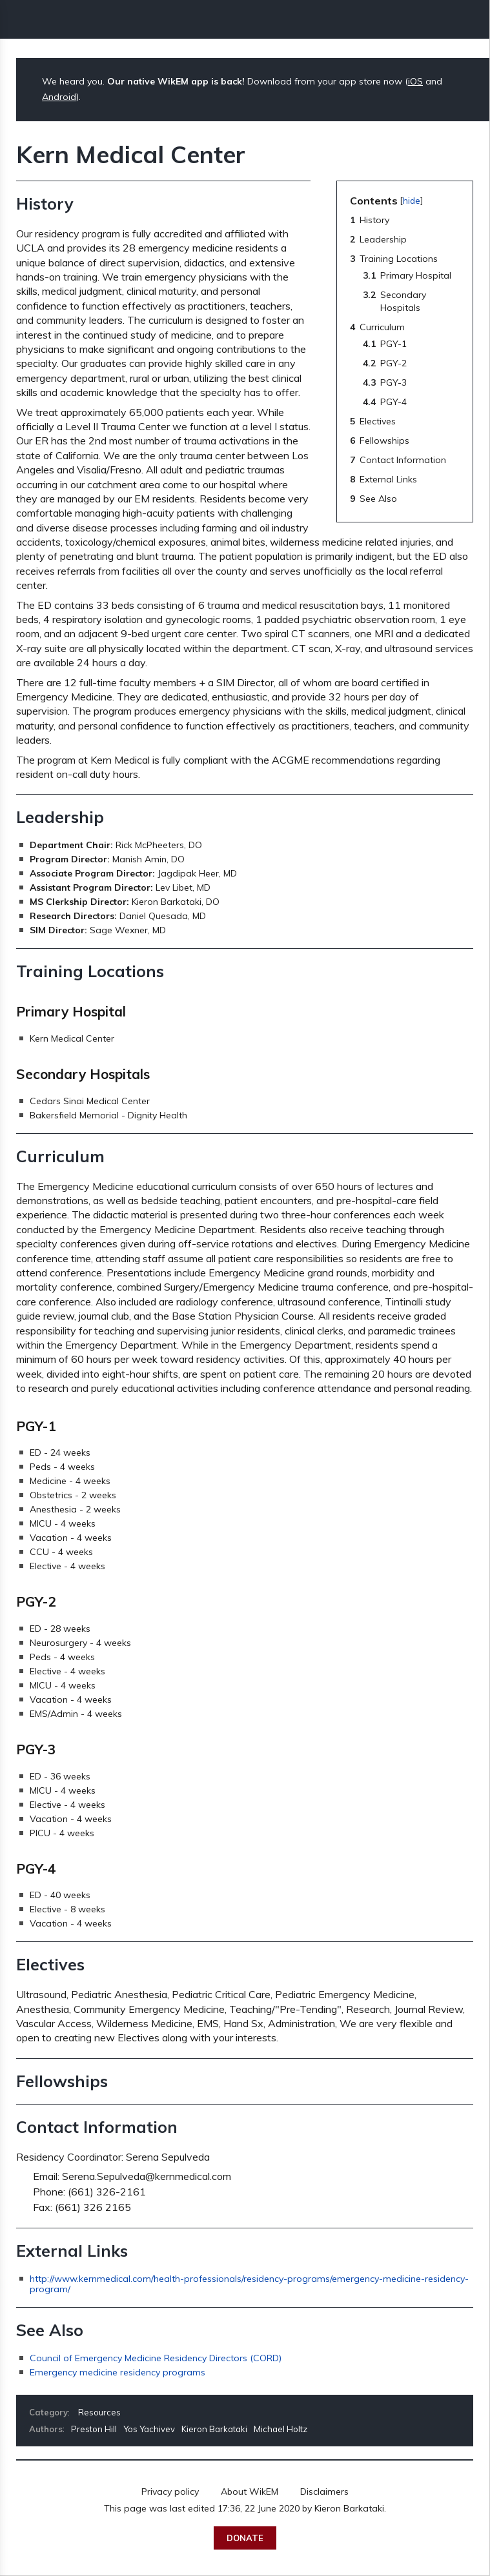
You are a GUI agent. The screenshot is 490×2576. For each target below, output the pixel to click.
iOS (415, 81)
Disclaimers (324, 2491)
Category (48, 2412)
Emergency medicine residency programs (117, 2372)
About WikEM (249, 2491)
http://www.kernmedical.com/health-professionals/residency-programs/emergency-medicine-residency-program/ (249, 2284)
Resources (99, 2412)
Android (59, 97)
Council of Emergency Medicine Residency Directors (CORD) (155, 2358)
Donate (245, 2538)
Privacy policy (170, 2491)
